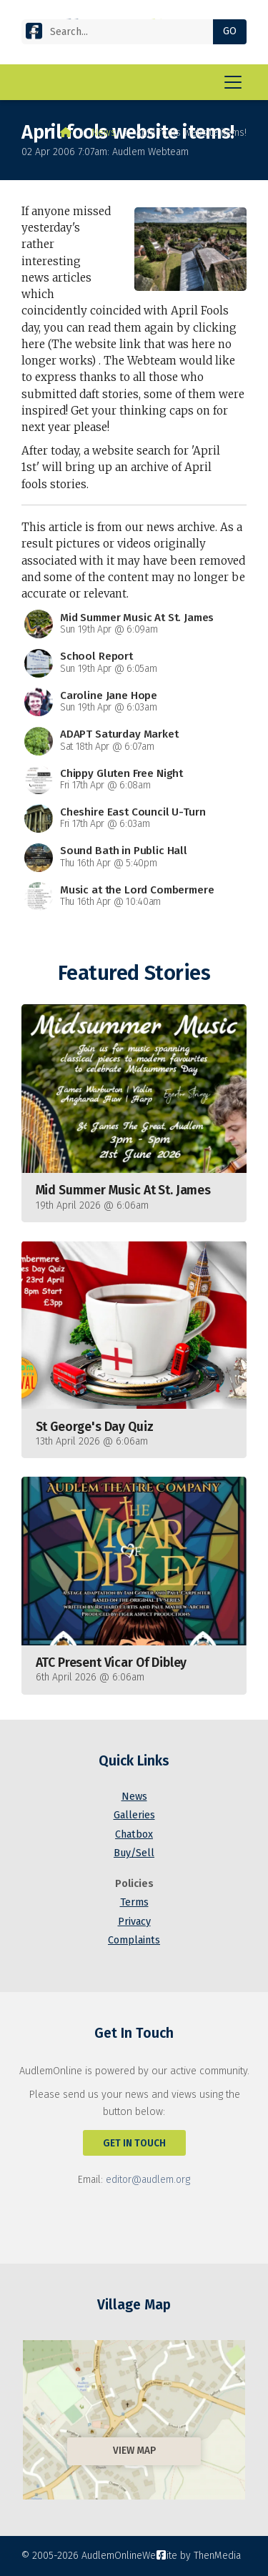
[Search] (123, 31)
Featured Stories (134, 973)
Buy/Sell (134, 1853)
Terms (134, 1902)
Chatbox (134, 1834)
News (103, 133)
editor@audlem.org (148, 2180)
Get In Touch (134, 2143)
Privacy (134, 1922)
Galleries (134, 1815)
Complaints (134, 1940)
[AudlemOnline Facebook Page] (34, 34)
